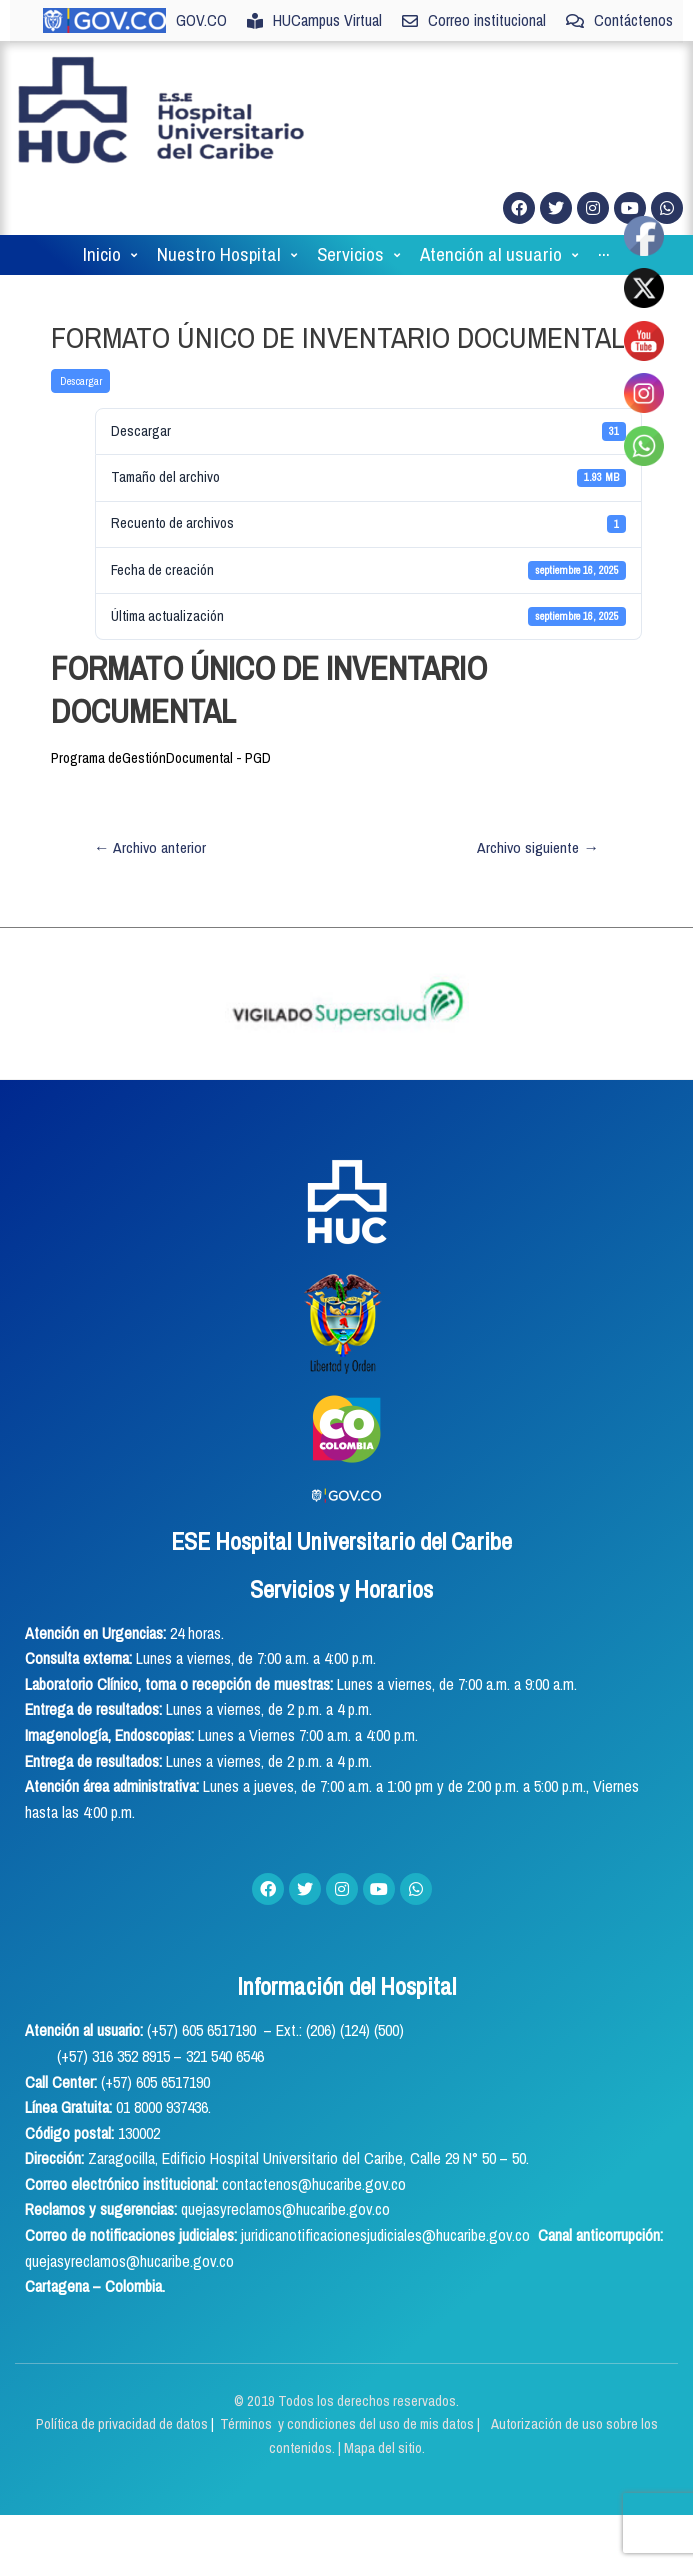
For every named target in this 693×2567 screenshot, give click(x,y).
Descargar (81, 381)
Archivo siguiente (538, 847)
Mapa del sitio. (384, 2448)
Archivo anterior (150, 847)
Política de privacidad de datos (123, 2424)
